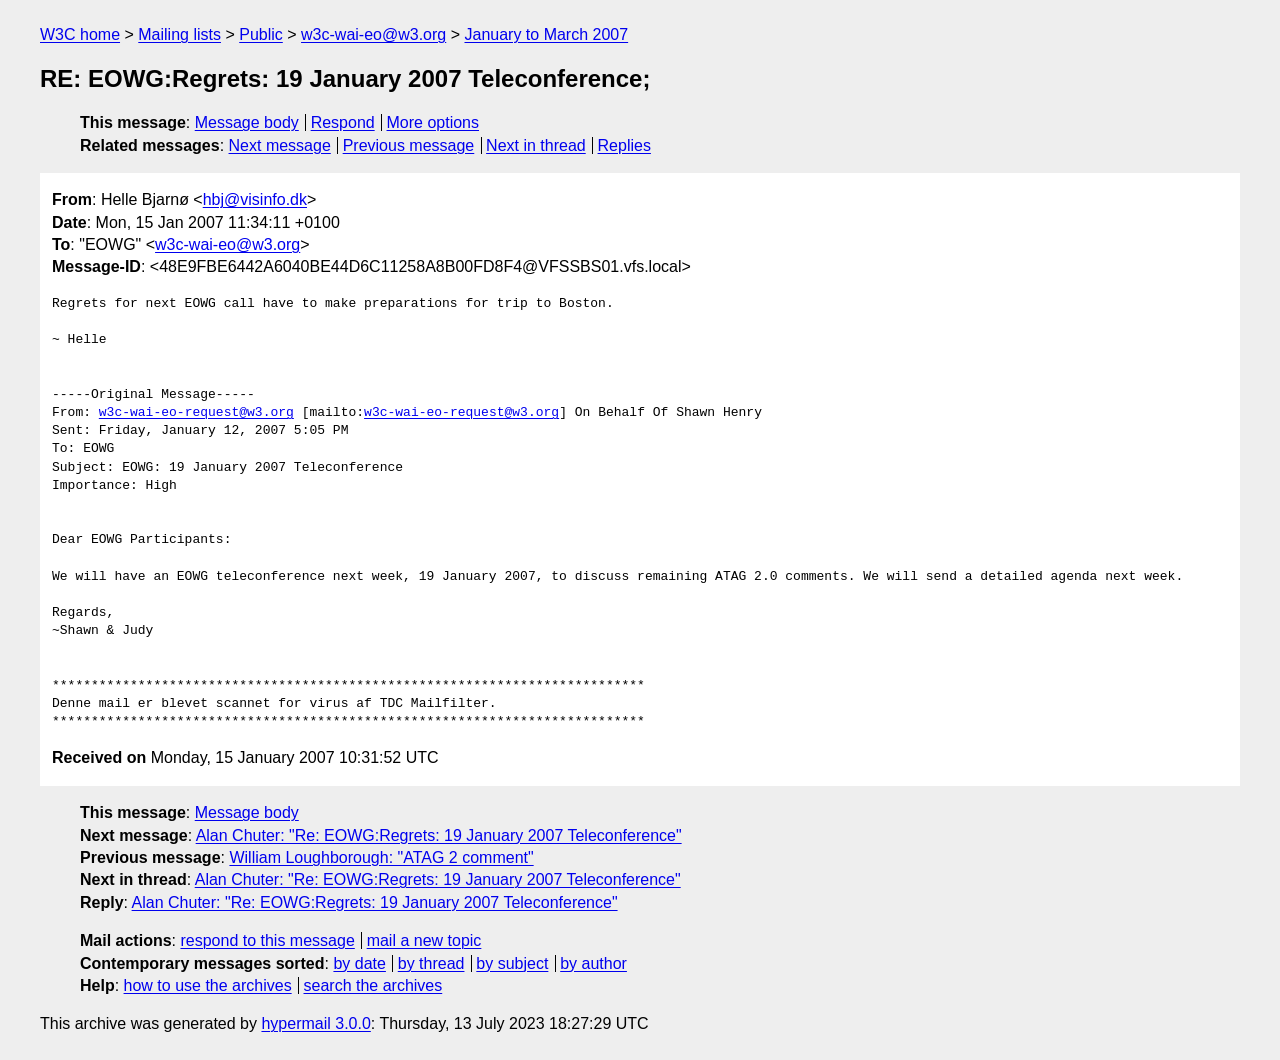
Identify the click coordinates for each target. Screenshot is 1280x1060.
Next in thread (536, 145)
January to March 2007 (546, 34)
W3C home (80, 34)
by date (359, 963)
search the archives (373, 985)
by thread (431, 963)
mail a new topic (424, 940)
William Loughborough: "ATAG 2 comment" (381, 857)
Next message (280, 145)
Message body (247, 122)
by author (593, 963)
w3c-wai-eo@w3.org (373, 34)
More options (433, 122)
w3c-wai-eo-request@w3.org (196, 413)
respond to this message (267, 940)
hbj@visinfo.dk (255, 199)
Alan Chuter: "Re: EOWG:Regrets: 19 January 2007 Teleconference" (439, 835)
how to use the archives (208, 985)
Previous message (409, 145)
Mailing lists (179, 34)
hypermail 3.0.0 (315, 1023)
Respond (343, 122)
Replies (624, 145)
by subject (512, 963)
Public (261, 34)
